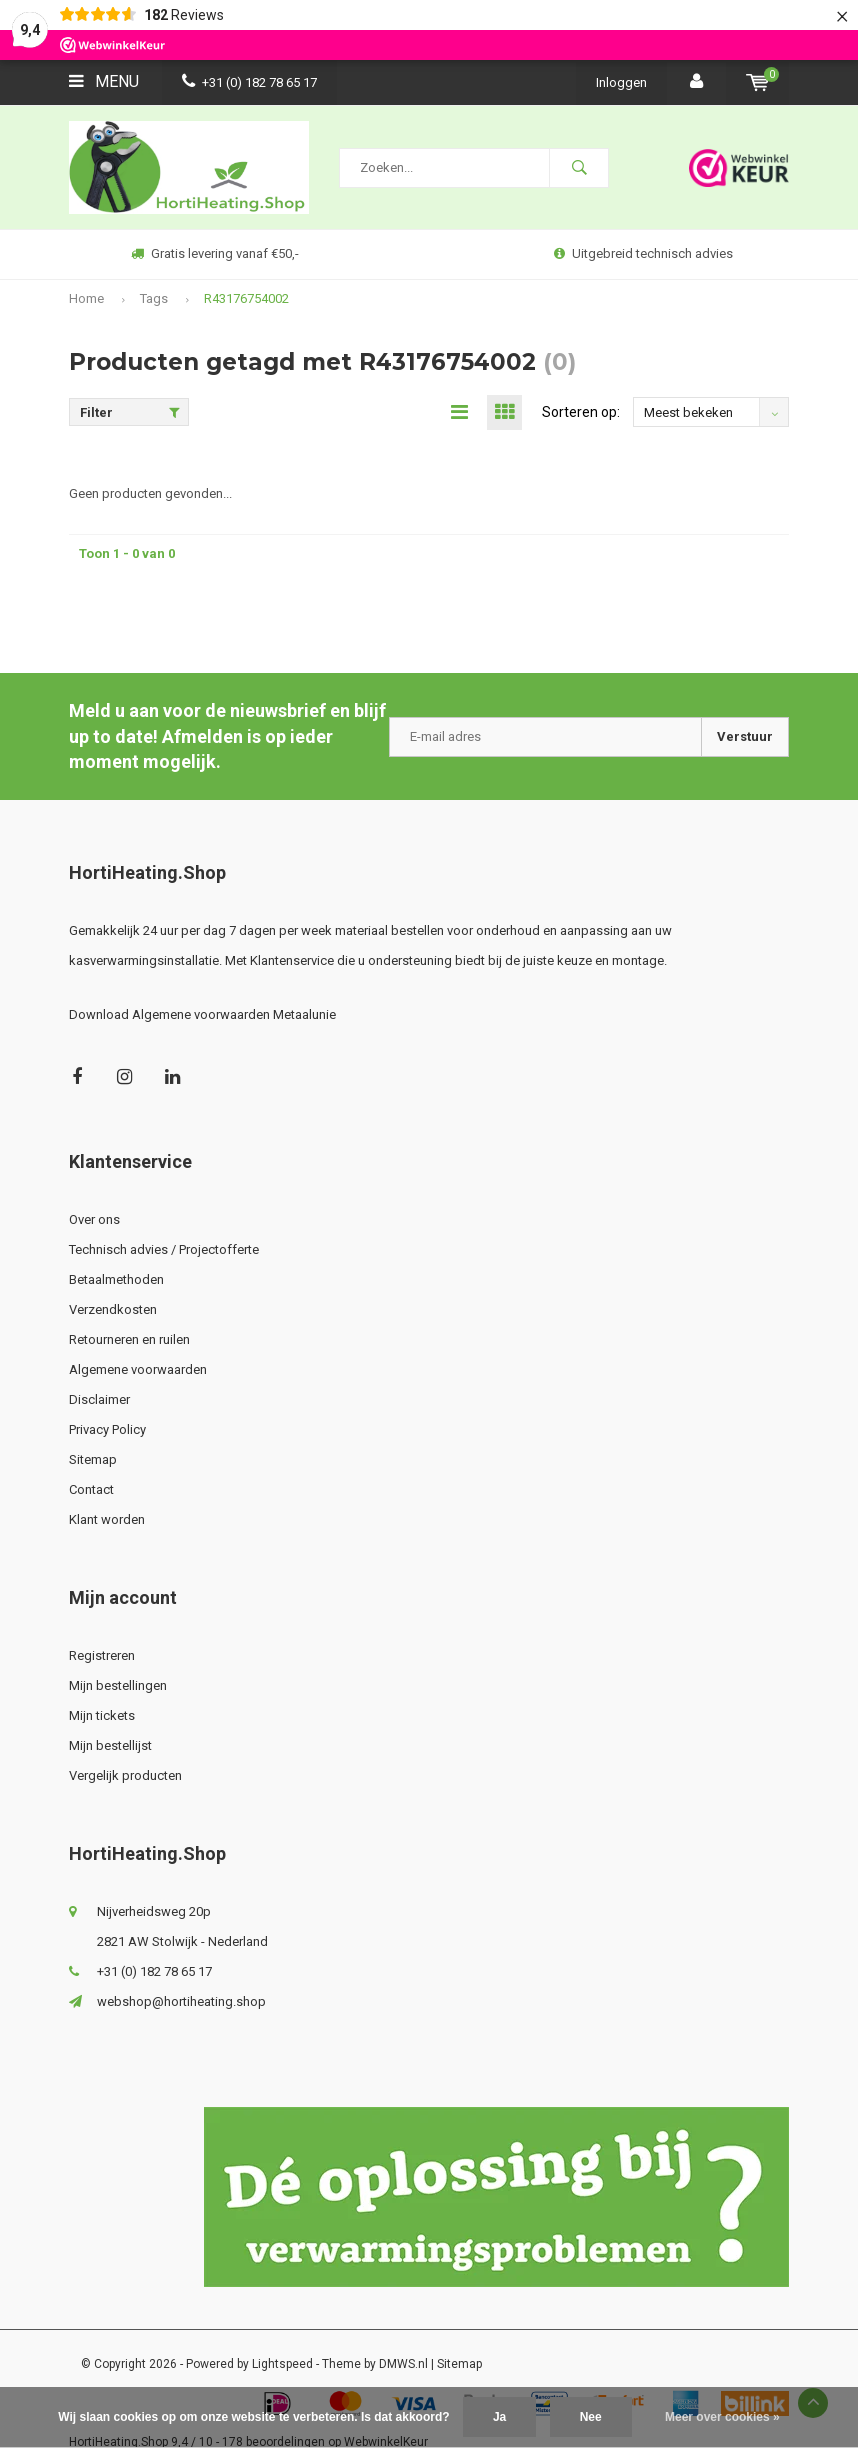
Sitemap (93, 1460)
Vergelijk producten (125, 1776)
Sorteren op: (581, 413)
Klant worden (107, 1520)
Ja (499, 2417)
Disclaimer (99, 1400)
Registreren (102, 1656)
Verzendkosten (113, 1310)
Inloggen (621, 82)
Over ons (94, 1220)
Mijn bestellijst (110, 1746)
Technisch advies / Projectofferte (164, 1250)
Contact (91, 1490)
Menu (104, 81)
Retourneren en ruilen (129, 1340)
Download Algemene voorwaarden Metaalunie (202, 1015)
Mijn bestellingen (118, 1686)
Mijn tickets (102, 1716)
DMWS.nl (403, 2365)
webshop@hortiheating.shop (181, 2002)
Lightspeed (282, 2365)
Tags (154, 298)
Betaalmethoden (116, 1280)
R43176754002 (246, 298)
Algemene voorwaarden (138, 1370)
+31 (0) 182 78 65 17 (249, 82)
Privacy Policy (107, 1430)
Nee (591, 2417)
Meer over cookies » (722, 2417)
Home (86, 298)
